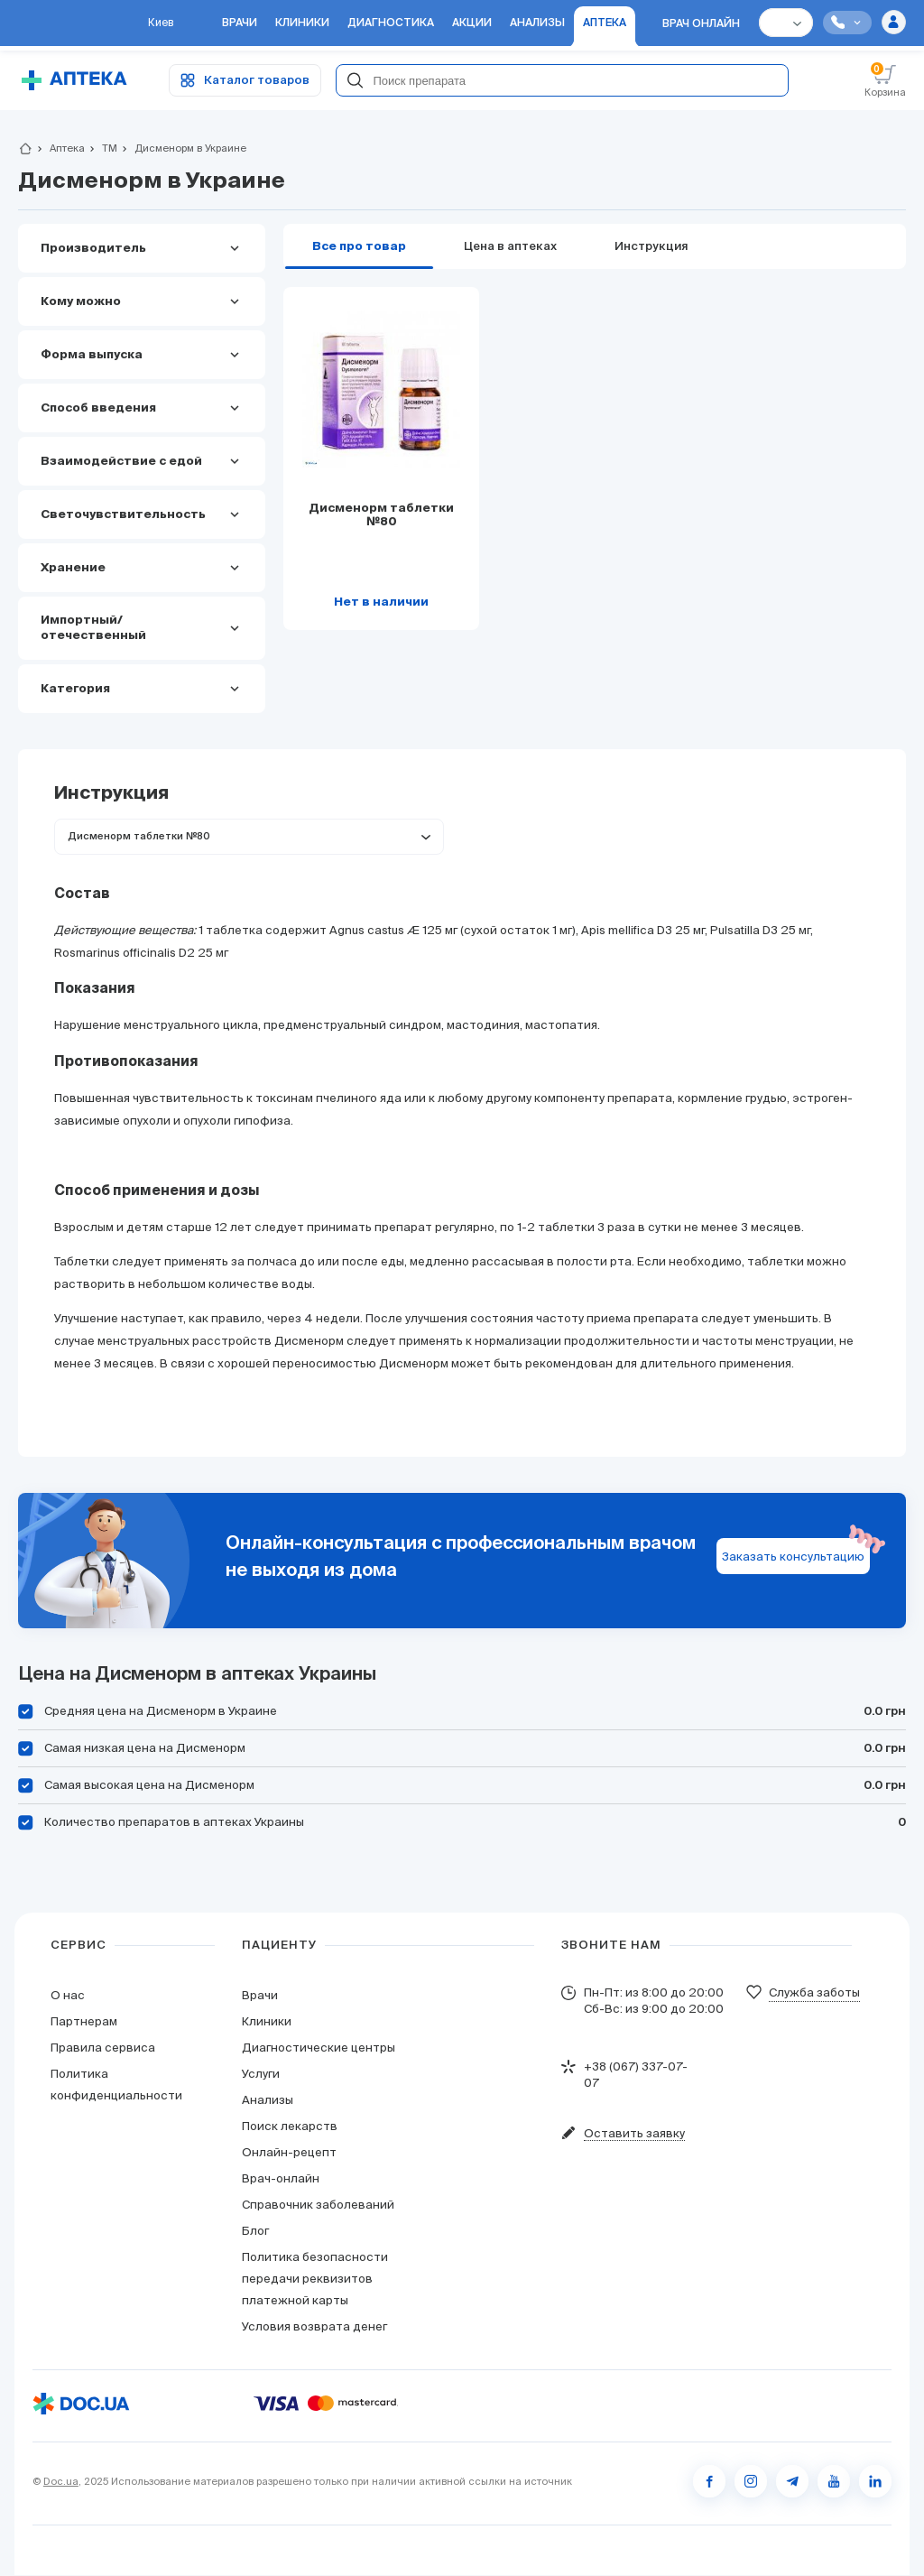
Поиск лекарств (289, 2127)
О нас (68, 1996)
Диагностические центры (318, 2048)
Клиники (266, 2022)
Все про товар (359, 247)
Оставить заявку (634, 2134)
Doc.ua (61, 2482)
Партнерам (84, 2022)
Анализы (267, 2101)
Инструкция (651, 247)
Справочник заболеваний (318, 2205)
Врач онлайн (701, 25)
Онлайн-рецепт (289, 2153)
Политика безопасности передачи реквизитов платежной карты (315, 2279)
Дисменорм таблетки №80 (381, 516)
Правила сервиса (103, 2048)
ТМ (102, 149)
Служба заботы (814, 1993)
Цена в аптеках (510, 247)
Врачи (260, 1996)
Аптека (59, 149)
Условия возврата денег (314, 2327)
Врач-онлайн (280, 2179)
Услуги (261, 2074)
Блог (255, 2231)
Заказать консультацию (793, 1556)
